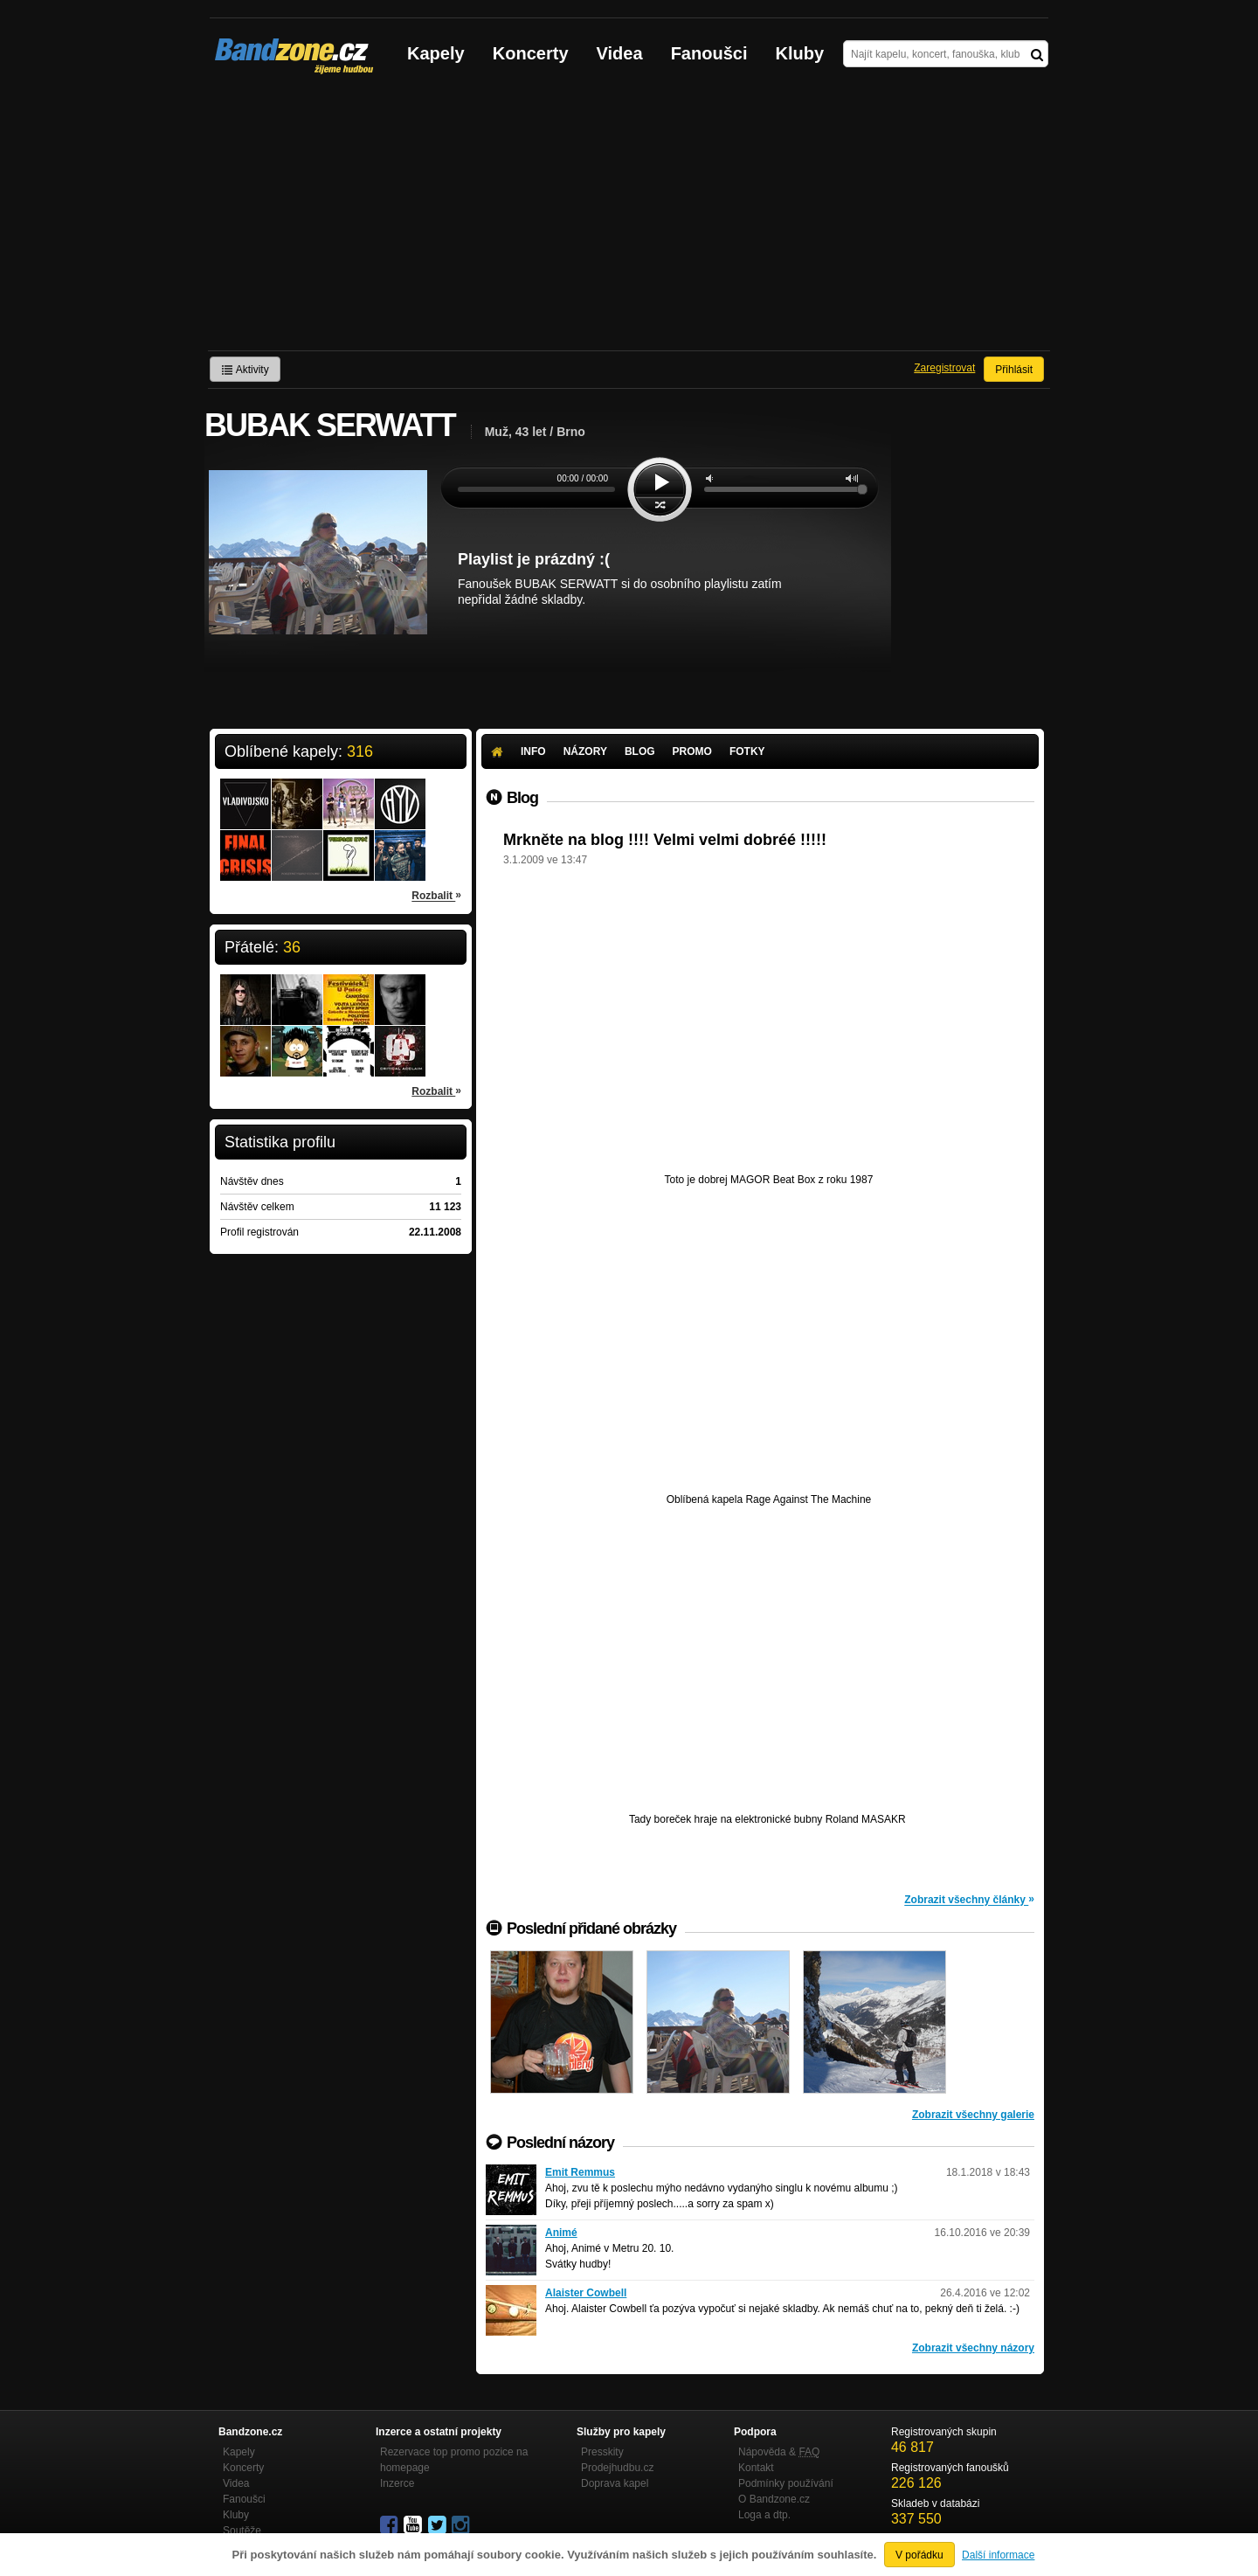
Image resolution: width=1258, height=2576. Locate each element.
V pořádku (919, 2555)
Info (533, 751)
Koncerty (531, 53)
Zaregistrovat (944, 368)
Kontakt (756, 2468)
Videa (620, 53)
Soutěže (242, 2530)
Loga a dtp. (764, 2515)
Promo (692, 751)
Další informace (998, 2555)
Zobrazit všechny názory (973, 2348)
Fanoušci (709, 53)
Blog (640, 751)
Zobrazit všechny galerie (973, 2115)
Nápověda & (778, 2452)
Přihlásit (1014, 370)
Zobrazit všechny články (969, 1899)
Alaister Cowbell (585, 2293)
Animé (561, 2232)
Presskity (602, 2452)
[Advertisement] (629, 219)
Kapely (436, 53)
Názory (585, 751)
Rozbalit (436, 895)
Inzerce (397, 2483)
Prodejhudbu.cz (617, 2468)
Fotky (747, 751)
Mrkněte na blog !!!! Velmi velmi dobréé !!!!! (664, 839)
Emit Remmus (580, 2172)
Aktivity (245, 370)
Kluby (800, 53)
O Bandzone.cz (774, 2499)
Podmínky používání (785, 2483)
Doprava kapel (614, 2483)
